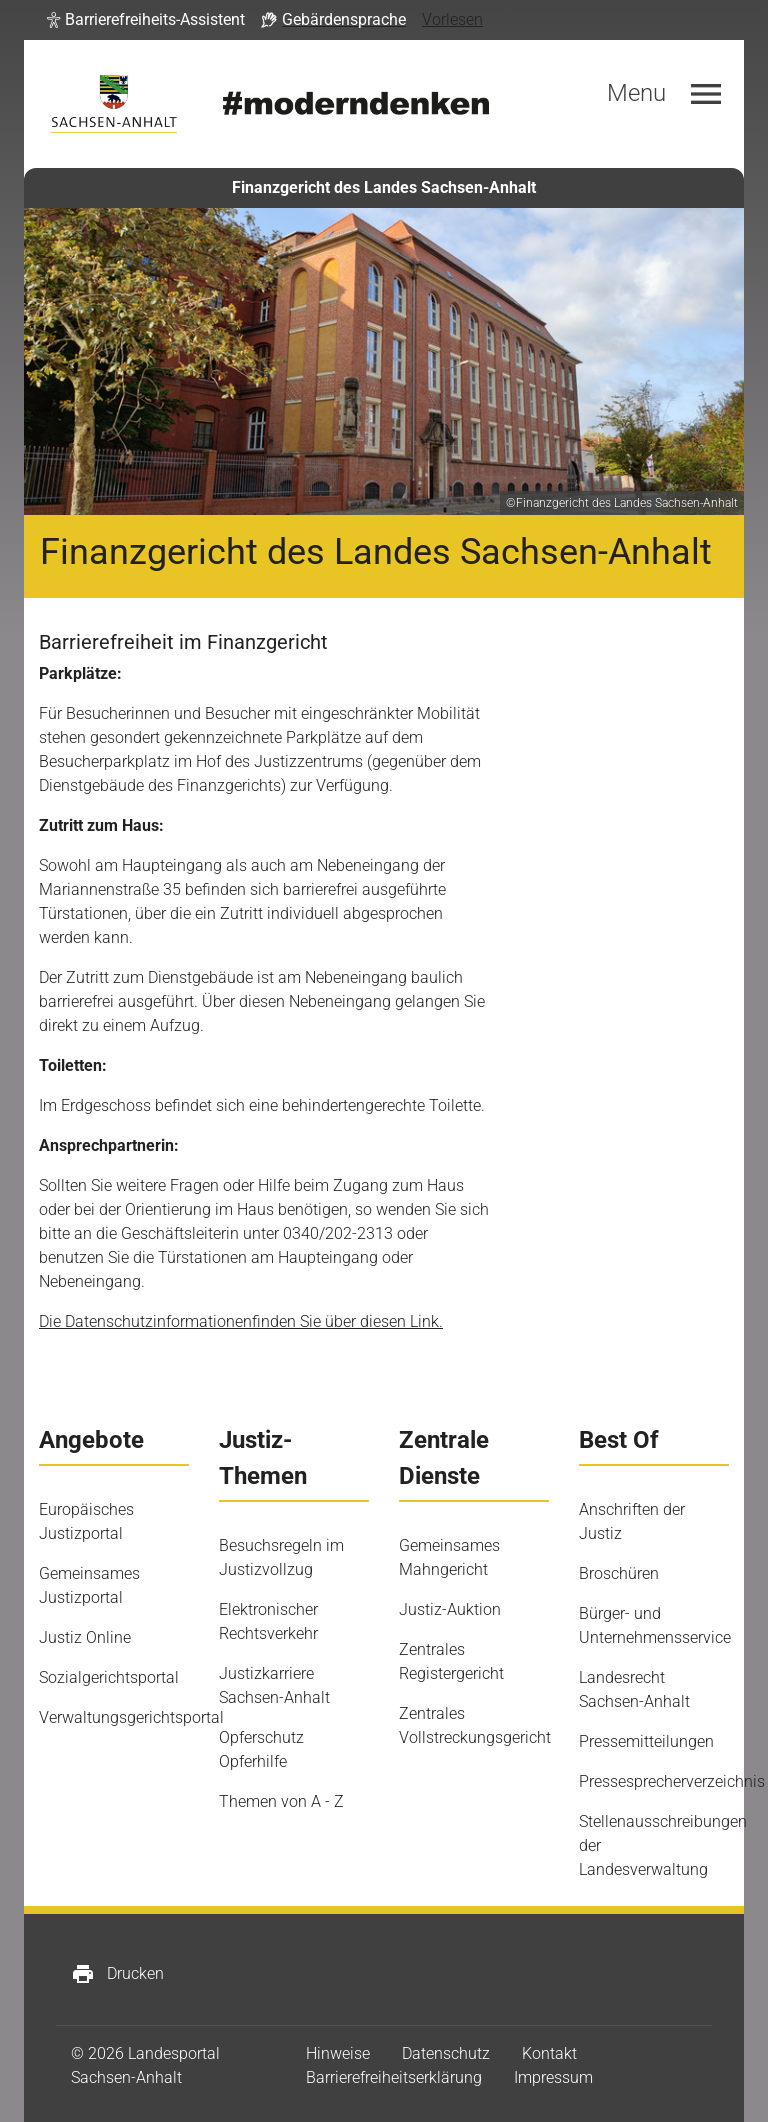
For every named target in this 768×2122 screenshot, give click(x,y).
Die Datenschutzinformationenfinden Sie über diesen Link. (241, 1321)
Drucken (117, 1974)
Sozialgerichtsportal (109, 1677)
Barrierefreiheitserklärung (394, 2077)
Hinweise (338, 2053)
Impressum (553, 2077)
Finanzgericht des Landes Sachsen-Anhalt (384, 187)
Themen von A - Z (281, 1801)
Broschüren (619, 1573)
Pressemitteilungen (646, 1741)
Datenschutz (446, 2053)
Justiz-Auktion (450, 1609)
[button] (146, 20)
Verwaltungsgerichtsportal (131, 1717)
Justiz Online (85, 1637)
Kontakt (549, 2053)
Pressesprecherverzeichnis (672, 1781)
